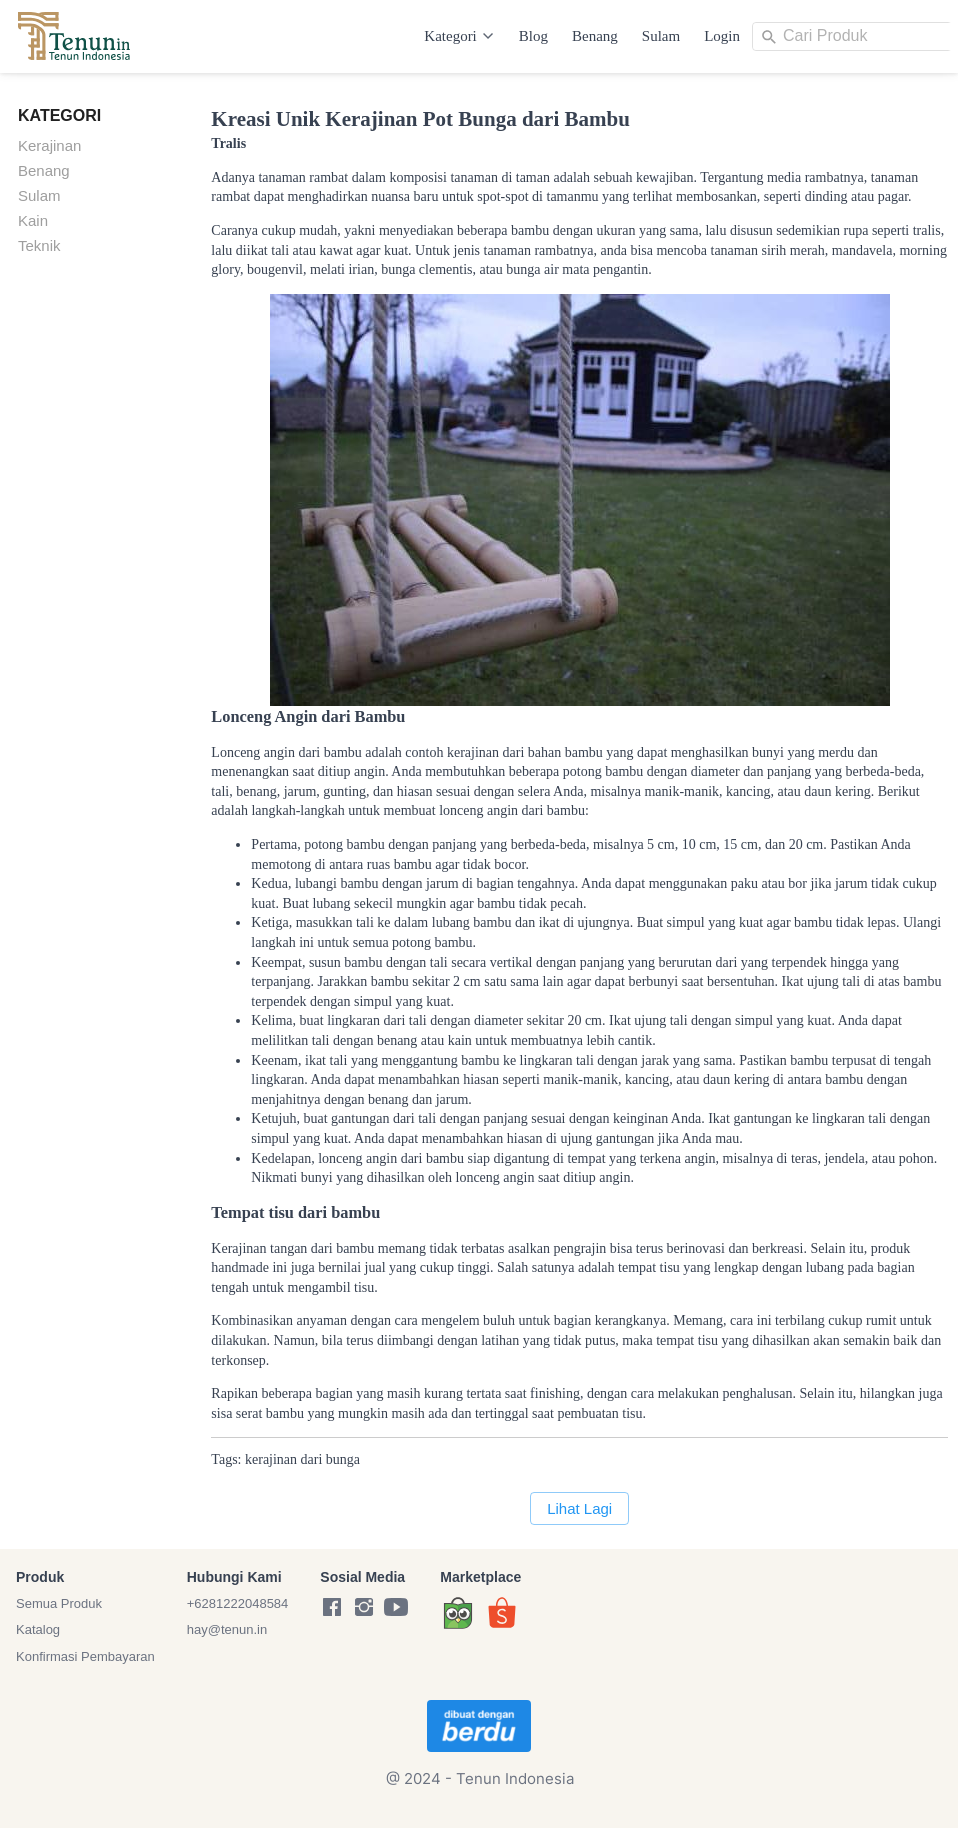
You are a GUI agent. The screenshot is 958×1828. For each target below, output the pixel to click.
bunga (343, 1459)
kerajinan (271, 1459)
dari (312, 1459)
